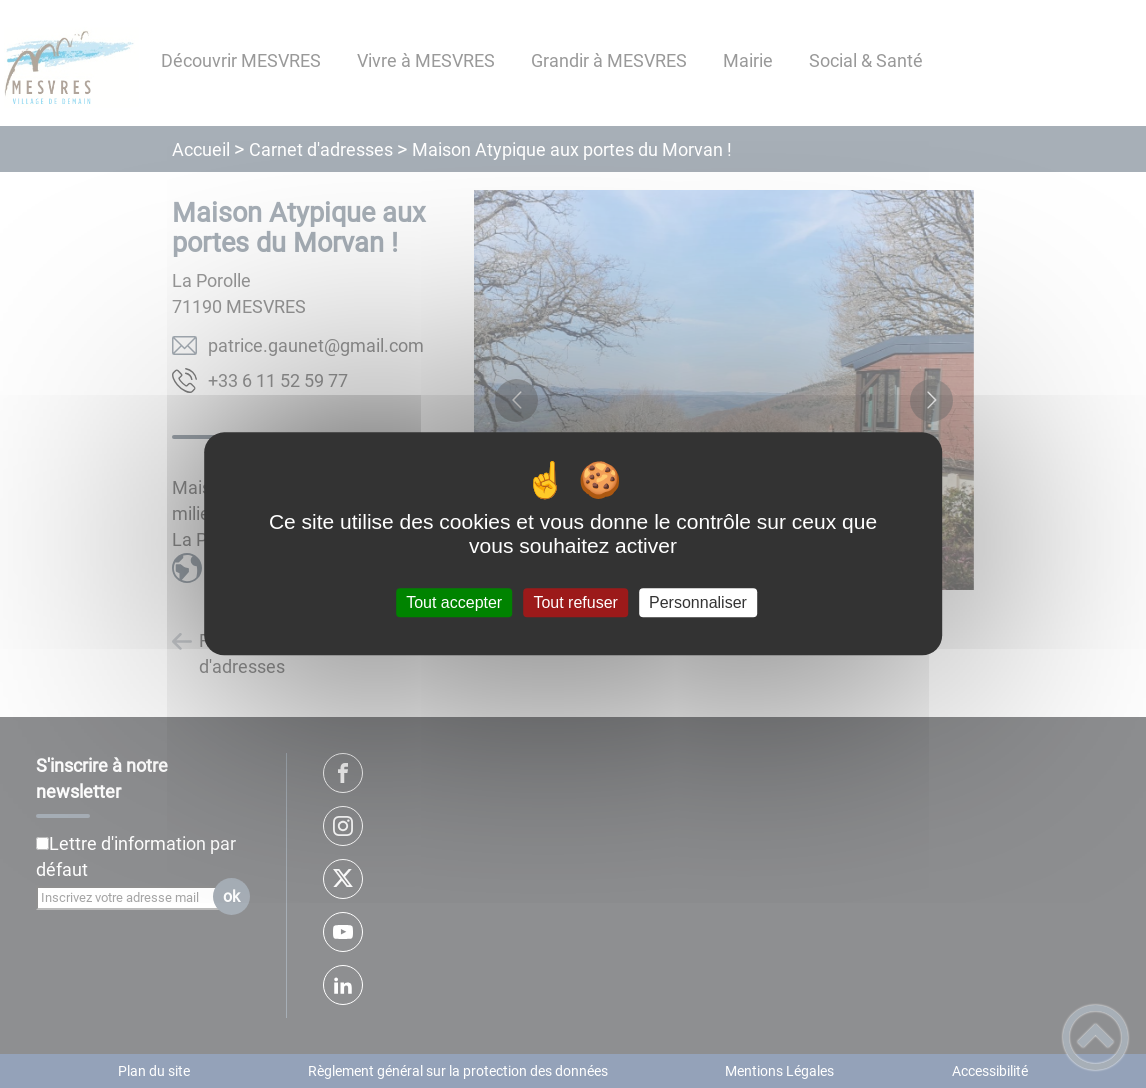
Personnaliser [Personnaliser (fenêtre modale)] (698, 602)
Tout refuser (575, 602)
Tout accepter (454, 602)
